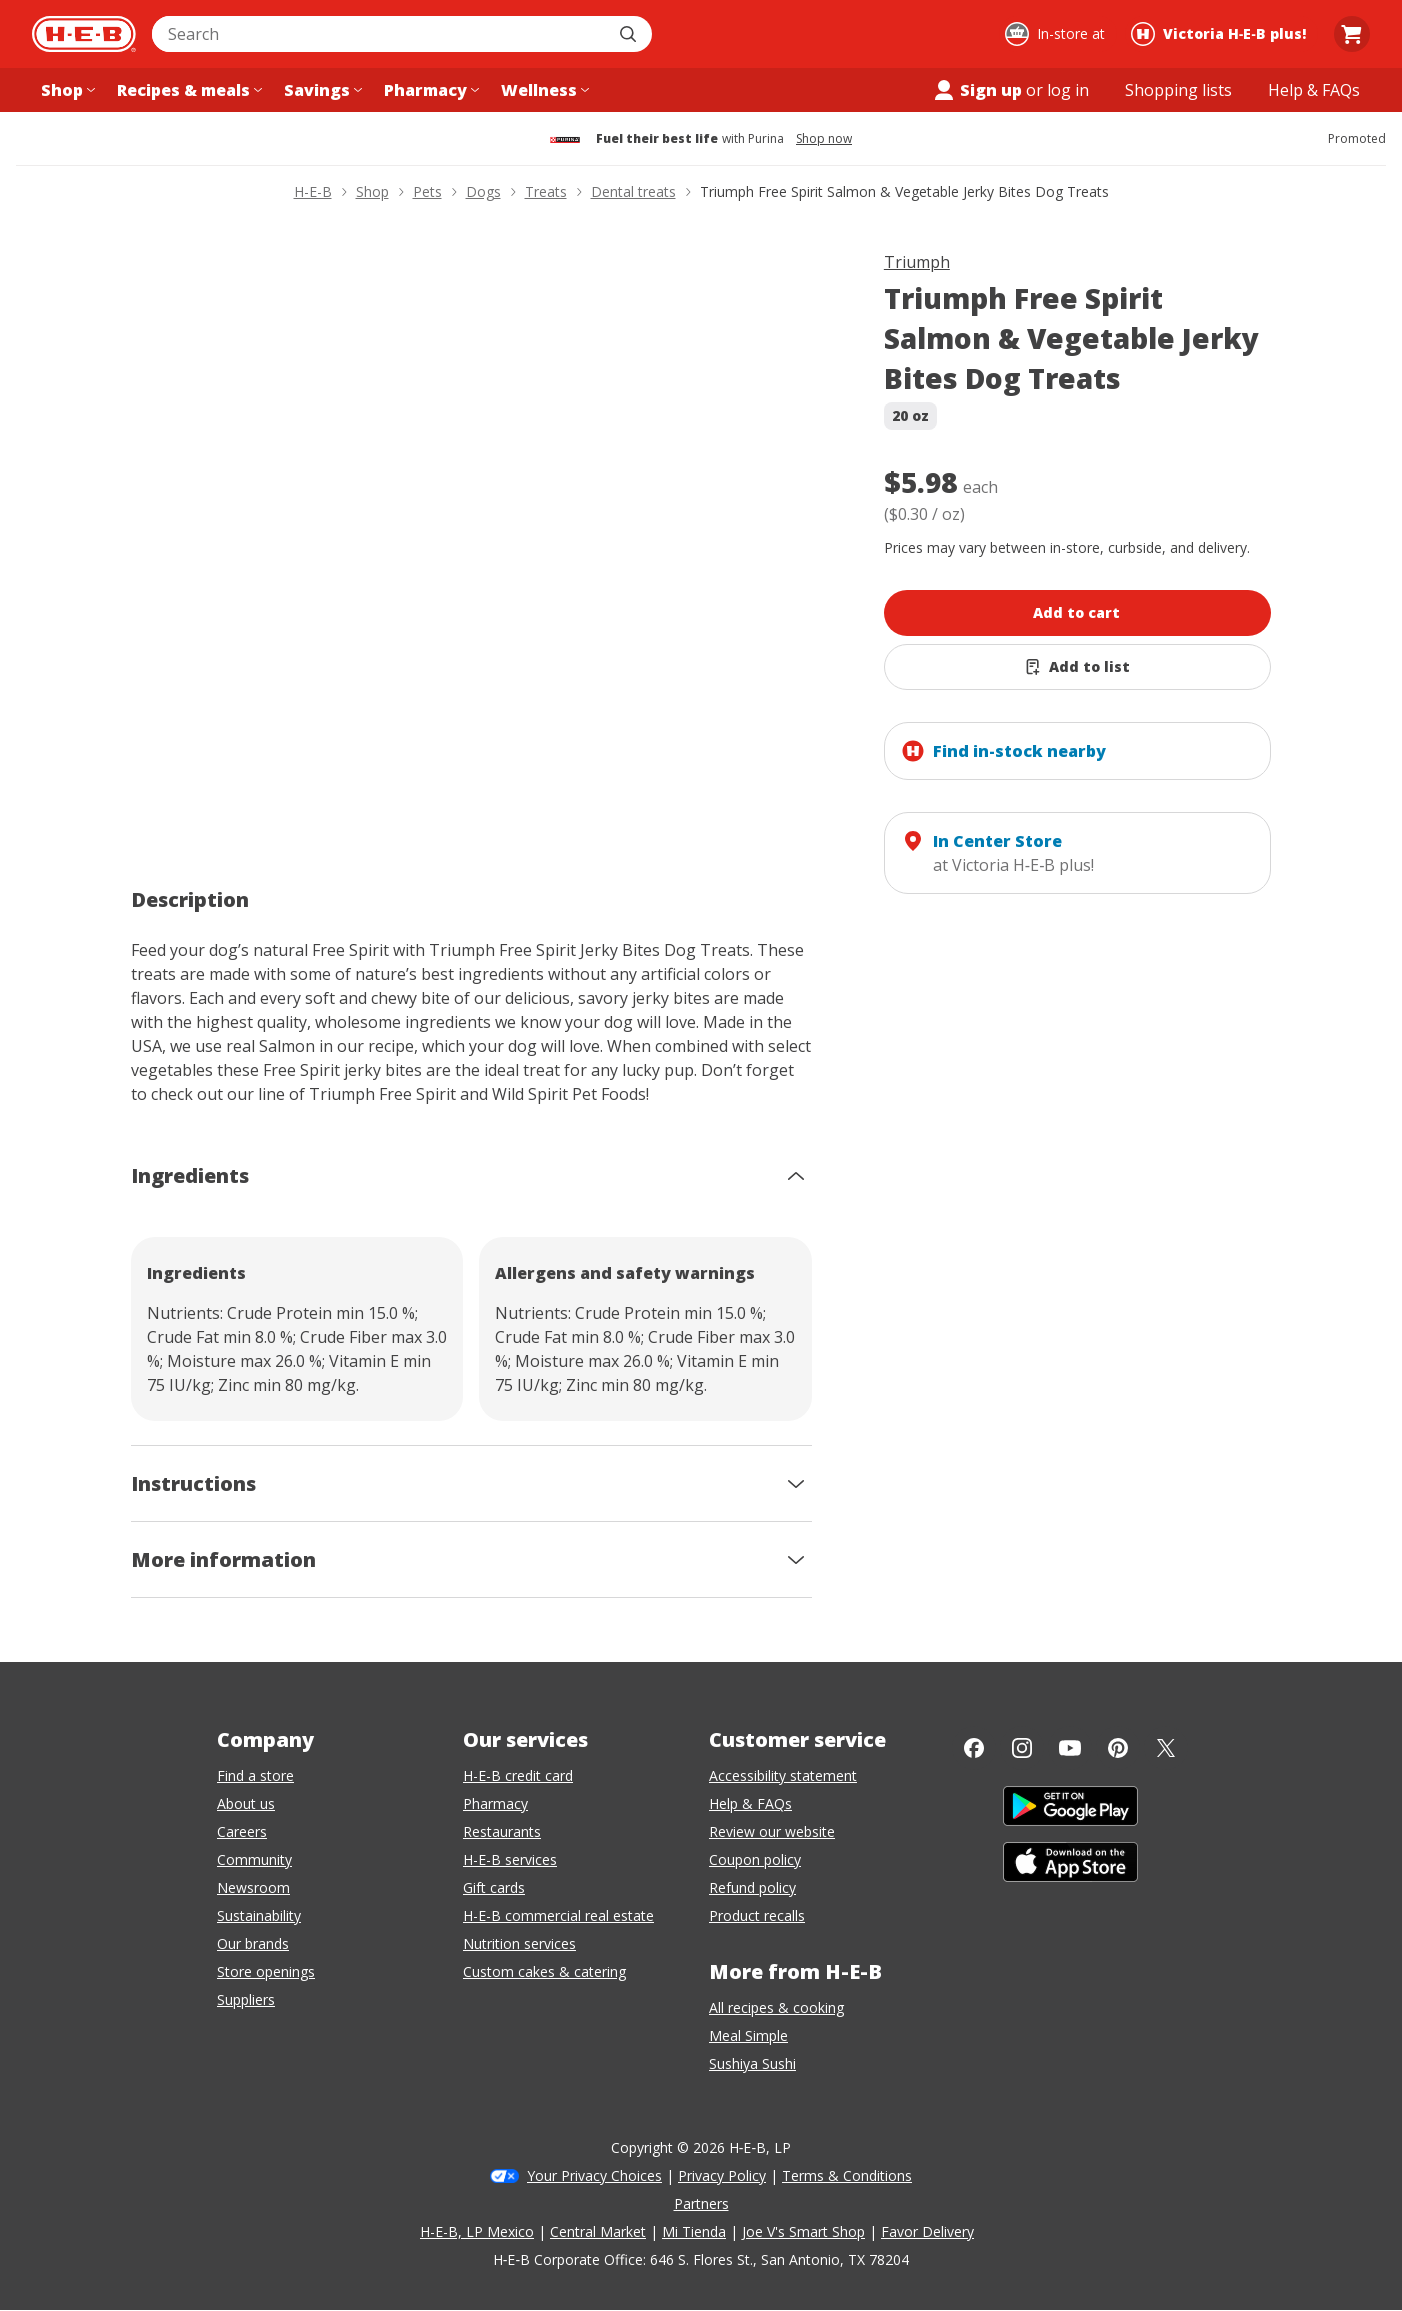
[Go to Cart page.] (1352, 34)
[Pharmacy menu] (429, 90)
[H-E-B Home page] (84, 34)
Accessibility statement (783, 1775)
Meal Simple (748, 2035)
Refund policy (752, 1887)
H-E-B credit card (518, 1775)
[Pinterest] (1118, 1748)
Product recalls (757, 1915)
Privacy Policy (722, 2175)
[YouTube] (1070, 1748)
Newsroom (253, 1887)
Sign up (977, 90)
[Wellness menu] (543, 90)
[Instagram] (1022, 1748)
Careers (242, 1831)
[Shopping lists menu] (1178, 90)
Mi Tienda (694, 2231)
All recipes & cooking (776, 2007)
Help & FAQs (750, 1803)
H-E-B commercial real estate (558, 1915)
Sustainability (259, 1915)
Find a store (255, 1775)
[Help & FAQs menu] (1314, 90)
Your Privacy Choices (594, 2175)
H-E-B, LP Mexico (477, 2231)
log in (1068, 90)
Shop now (824, 139)
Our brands (253, 1943)
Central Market (598, 2231)
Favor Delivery (927, 2231)
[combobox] (380, 34)
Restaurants (502, 1831)
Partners (701, 2203)
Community (254, 1859)
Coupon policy (755, 1859)
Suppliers (246, 1999)
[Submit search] (630, 34)
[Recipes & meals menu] (187, 90)
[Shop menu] (66, 90)
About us (246, 1803)
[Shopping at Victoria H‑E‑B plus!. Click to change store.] (1221, 34)
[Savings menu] (321, 90)
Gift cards (494, 1887)
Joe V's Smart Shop (803, 2231)
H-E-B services (510, 1859)
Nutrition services (519, 1943)
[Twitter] (1166, 1748)
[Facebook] (974, 1748)
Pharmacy (495, 1803)
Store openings (266, 1971)
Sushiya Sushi (752, 2063)
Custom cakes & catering (544, 1971)
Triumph (917, 262)
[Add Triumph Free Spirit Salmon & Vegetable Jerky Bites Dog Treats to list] (1077, 667)
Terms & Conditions (847, 2175)
